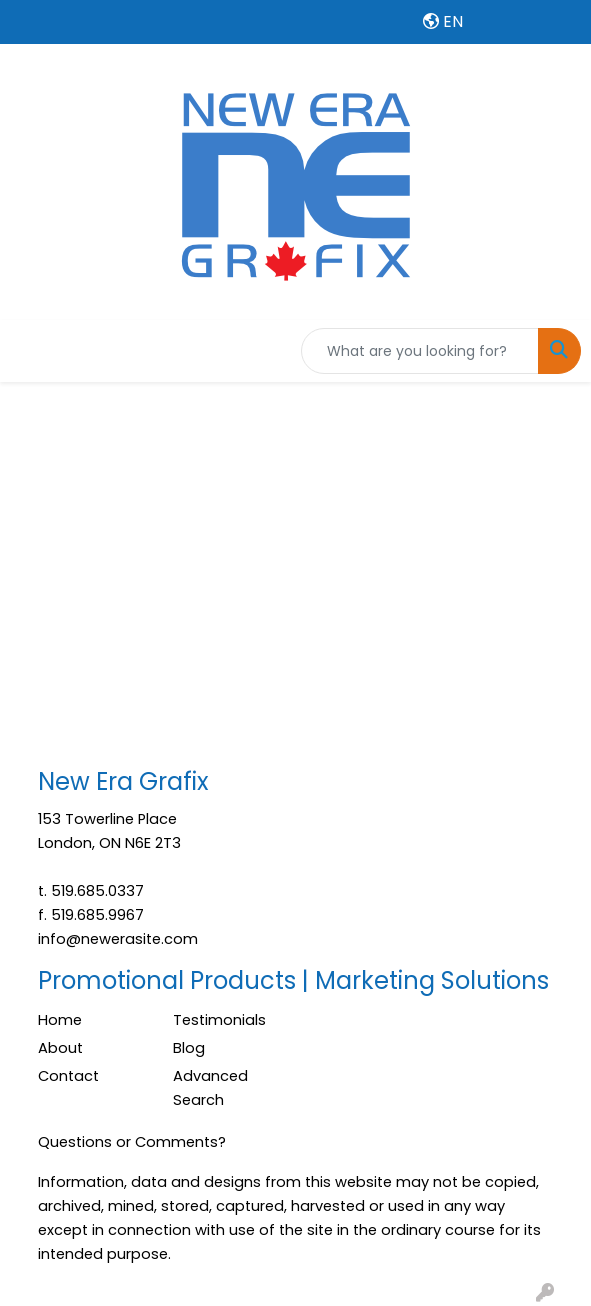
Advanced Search (210, 1088)
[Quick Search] (420, 351)
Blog (189, 1048)
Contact (68, 1076)
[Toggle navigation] (31, 351)
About (60, 1048)
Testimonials (219, 1020)
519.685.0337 (97, 891)
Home (60, 1020)
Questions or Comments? (132, 1142)
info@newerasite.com (118, 939)
